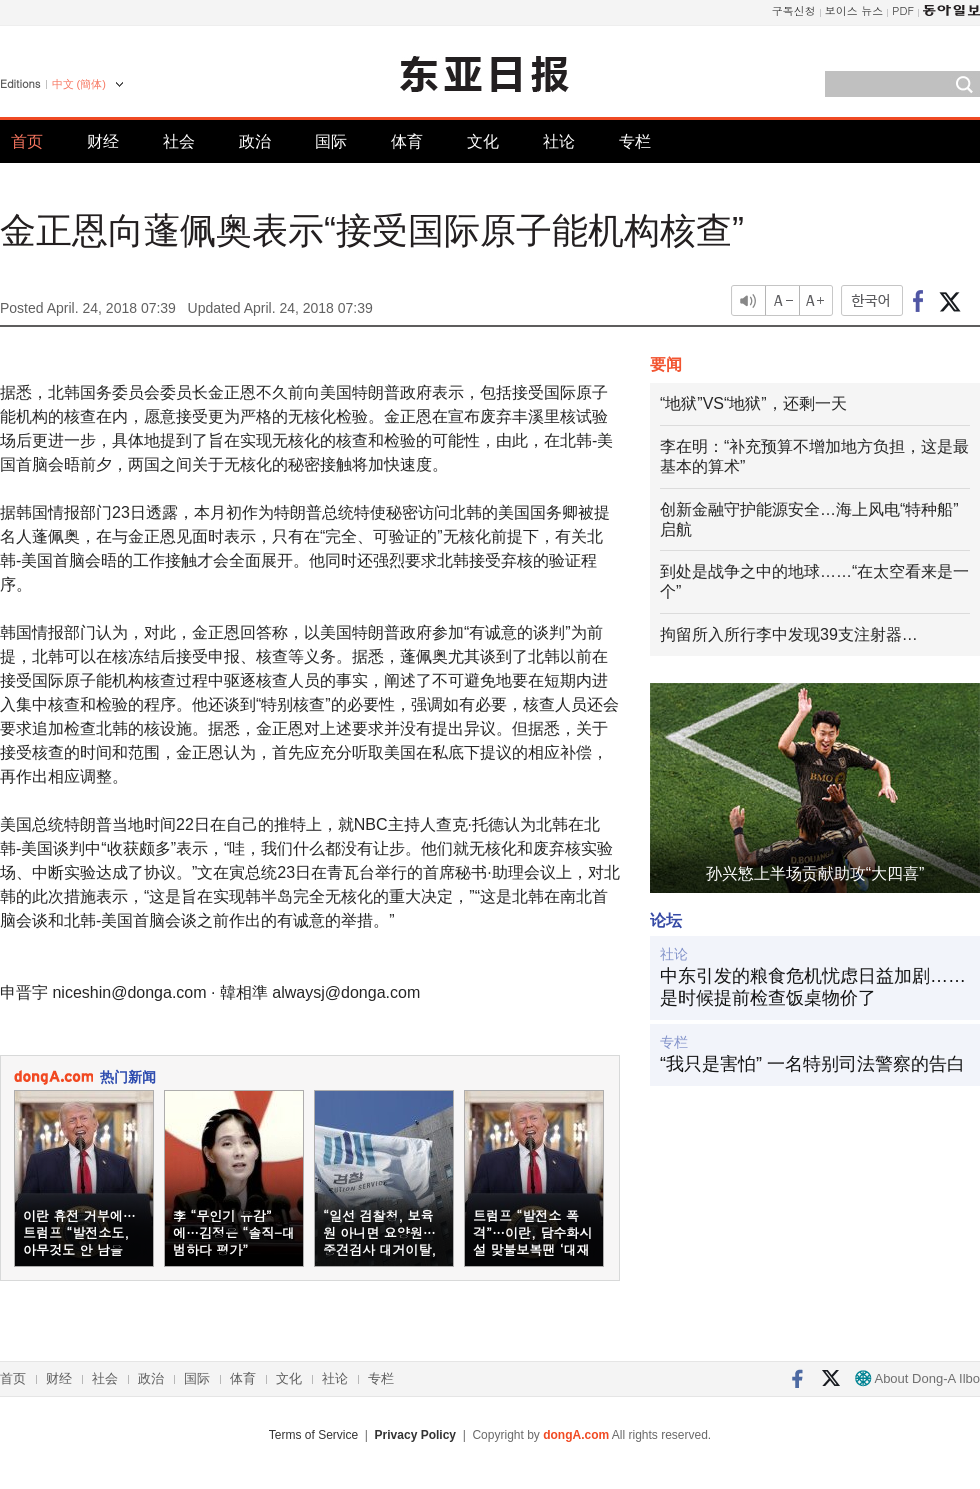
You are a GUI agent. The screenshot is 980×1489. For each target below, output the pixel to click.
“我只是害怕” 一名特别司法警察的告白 (812, 1064)
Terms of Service (313, 1435)
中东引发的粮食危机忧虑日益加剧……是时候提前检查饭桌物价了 (813, 987)
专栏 (635, 141)
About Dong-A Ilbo (917, 1378)
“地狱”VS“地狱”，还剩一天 (753, 403)
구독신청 (794, 10)
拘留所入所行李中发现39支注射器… (789, 634)
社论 (559, 141)
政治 (255, 141)
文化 (483, 141)
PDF (903, 10)
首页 (27, 141)
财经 (103, 141)
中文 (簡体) (79, 84)
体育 (407, 141)
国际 (331, 141)
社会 (179, 141)
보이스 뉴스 (854, 10)
